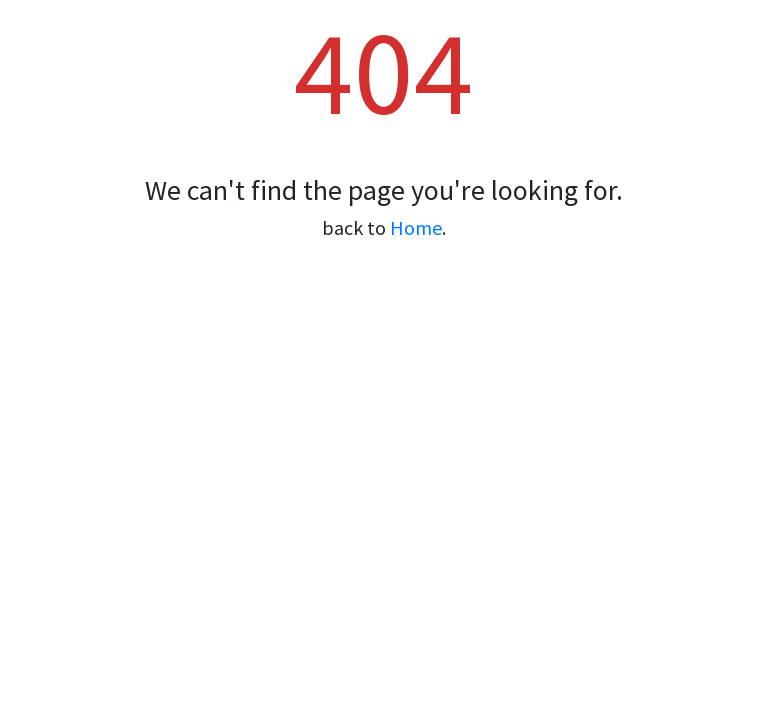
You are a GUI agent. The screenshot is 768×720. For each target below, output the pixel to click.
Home (416, 227)
